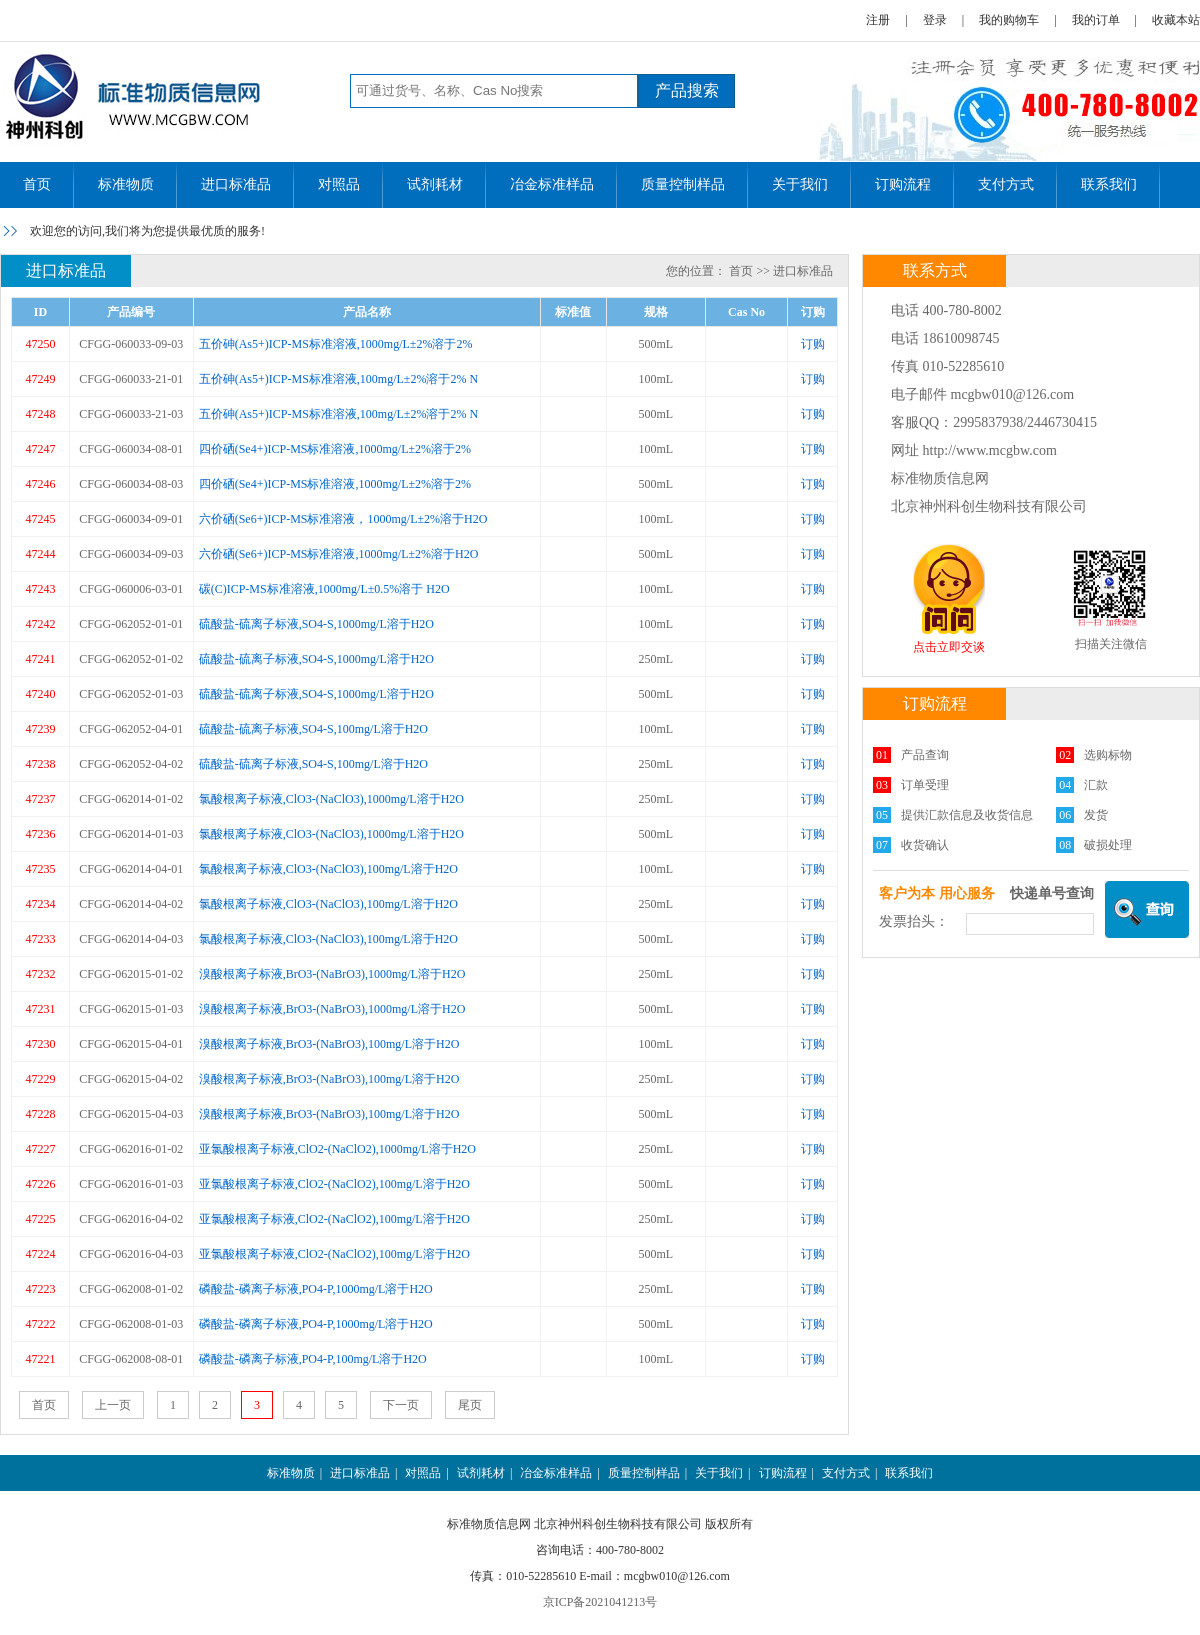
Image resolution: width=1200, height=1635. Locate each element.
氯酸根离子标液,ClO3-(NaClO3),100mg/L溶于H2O (328, 869)
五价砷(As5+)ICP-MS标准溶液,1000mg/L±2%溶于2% (336, 344)
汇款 (1096, 785)
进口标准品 (236, 184)
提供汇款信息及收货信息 (967, 815)
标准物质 (126, 184)
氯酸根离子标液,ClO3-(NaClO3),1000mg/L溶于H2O (331, 799)
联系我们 (1109, 184)
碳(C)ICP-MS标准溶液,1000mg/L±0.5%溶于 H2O (324, 589)
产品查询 (925, 755)
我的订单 (1096, 20)
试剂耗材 (435, 184)
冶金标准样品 (552, 184)
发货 (1096, 815)
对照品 (339, 184)
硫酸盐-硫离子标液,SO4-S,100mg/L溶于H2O (313, 729)
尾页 (470, 1405)
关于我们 (800, 184)
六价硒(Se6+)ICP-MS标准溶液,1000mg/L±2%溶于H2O (339, 554)
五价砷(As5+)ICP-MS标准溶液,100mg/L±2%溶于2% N (338, 379)
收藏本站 (1176, 20)
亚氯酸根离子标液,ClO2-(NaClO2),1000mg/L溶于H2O (337, 1149)
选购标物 (1108, 755)
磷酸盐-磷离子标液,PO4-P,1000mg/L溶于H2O (316, 1289)
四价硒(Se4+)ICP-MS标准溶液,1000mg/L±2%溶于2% (335, 449)
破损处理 (1108, 845)
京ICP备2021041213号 (600, 1602)
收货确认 (925, 845)
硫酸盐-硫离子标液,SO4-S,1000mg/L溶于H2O (316, 624)
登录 (935, 20)
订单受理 (925, 785)
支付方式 (1006, 184)
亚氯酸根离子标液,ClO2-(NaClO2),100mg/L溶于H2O (334, 1184)
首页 (37, 184)
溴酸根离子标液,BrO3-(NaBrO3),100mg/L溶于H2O (329, 1044)
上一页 (113, 1405)
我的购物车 (1009, 20)
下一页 (401, 1405)
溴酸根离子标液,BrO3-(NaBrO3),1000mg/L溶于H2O (332, 974)
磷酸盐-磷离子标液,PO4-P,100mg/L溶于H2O (313, 1359)
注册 (878, 20)
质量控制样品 (683, 184)
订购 (813, 344)
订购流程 (903, 184)
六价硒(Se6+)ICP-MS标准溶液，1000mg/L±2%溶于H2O (343, 519)
